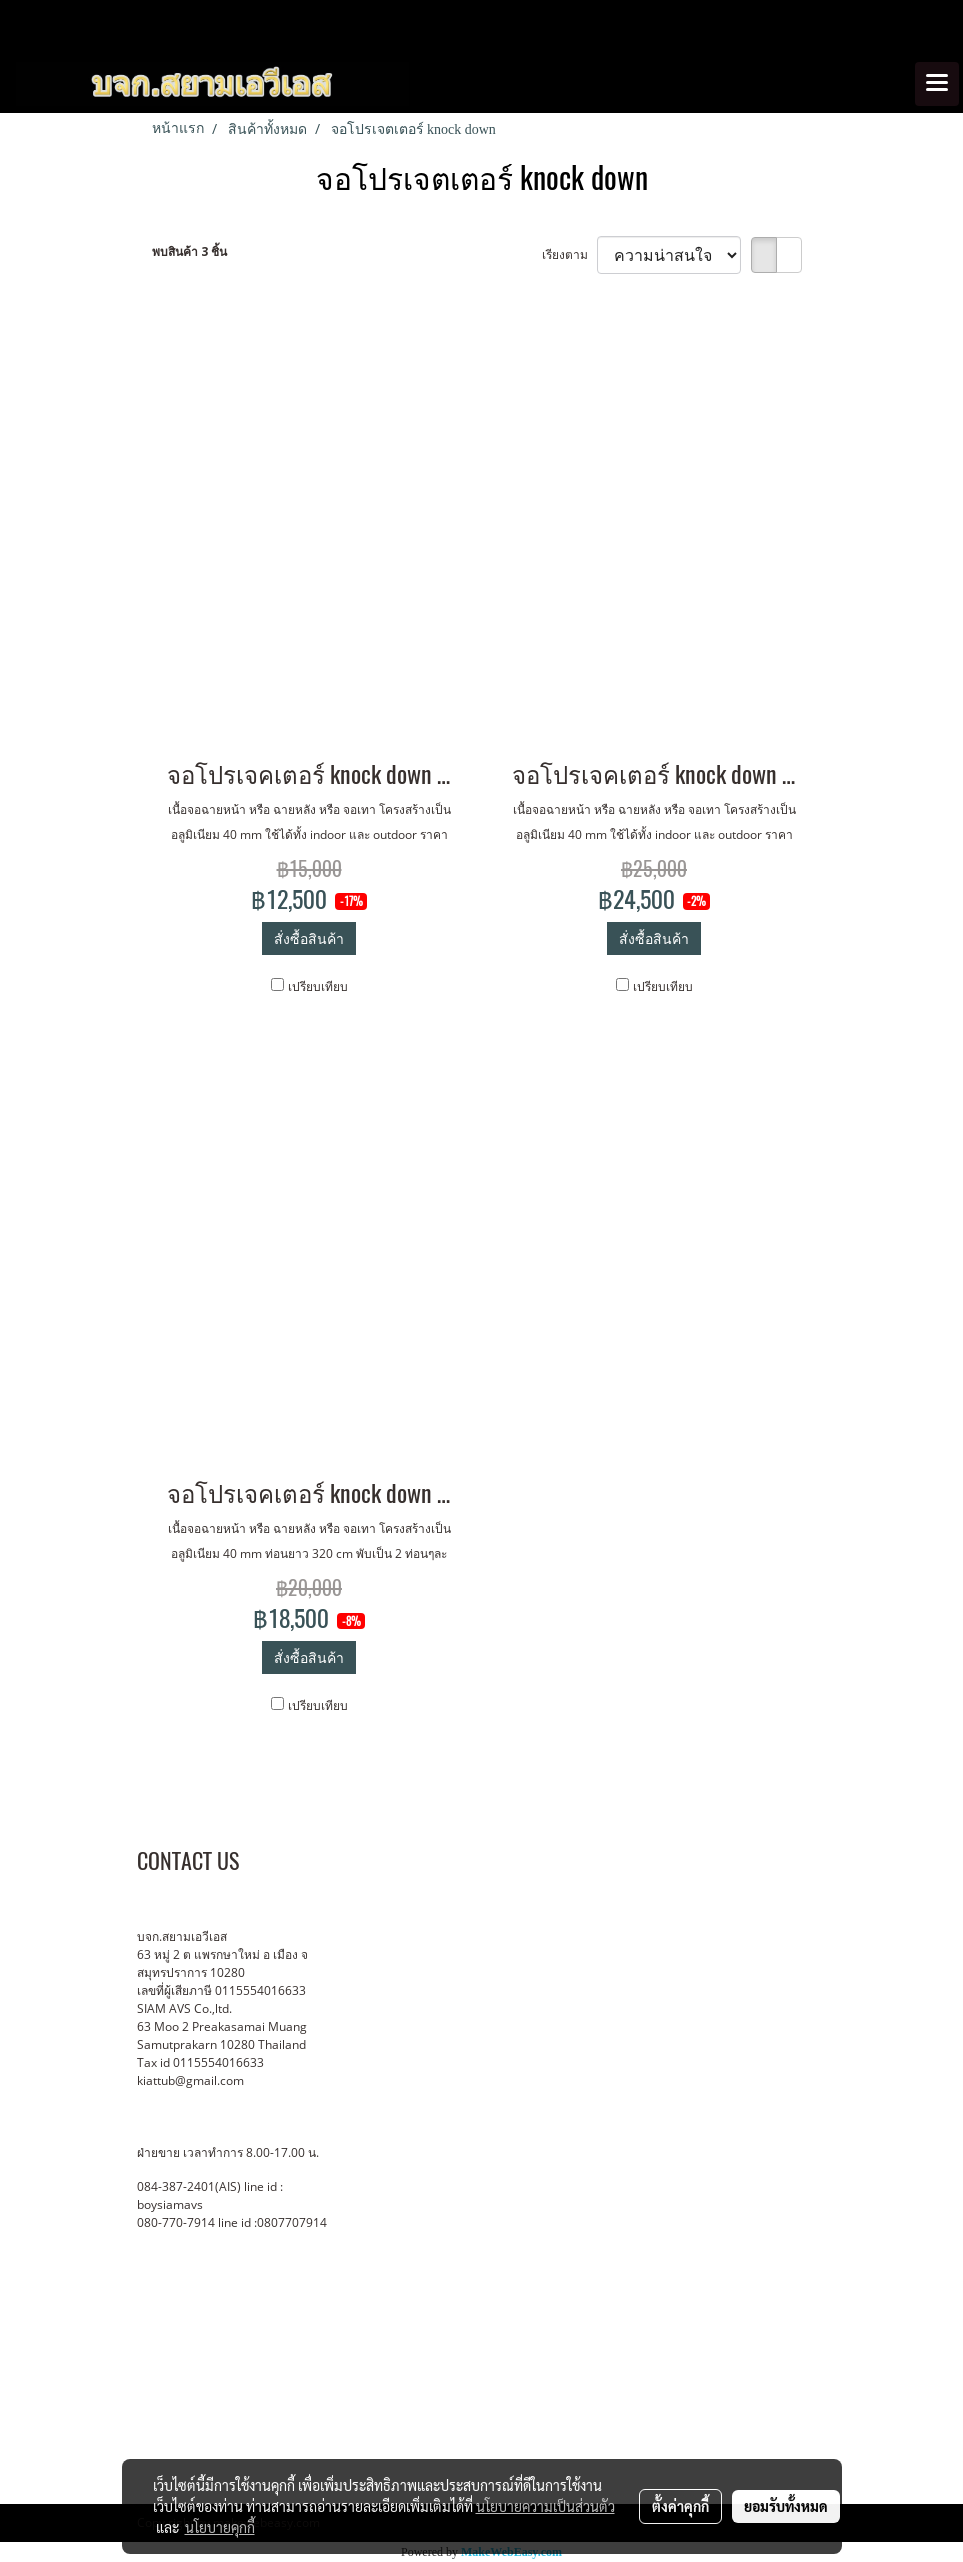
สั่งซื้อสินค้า (309, 938)
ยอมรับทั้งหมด (786, 2506)
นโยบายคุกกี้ (220, 2527)
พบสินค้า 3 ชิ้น (189, 251)
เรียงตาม (569, 254)
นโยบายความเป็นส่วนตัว (545, 2506)
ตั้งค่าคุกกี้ (680, 2506)
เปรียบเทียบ (318, 986)
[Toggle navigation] (937, 84)
